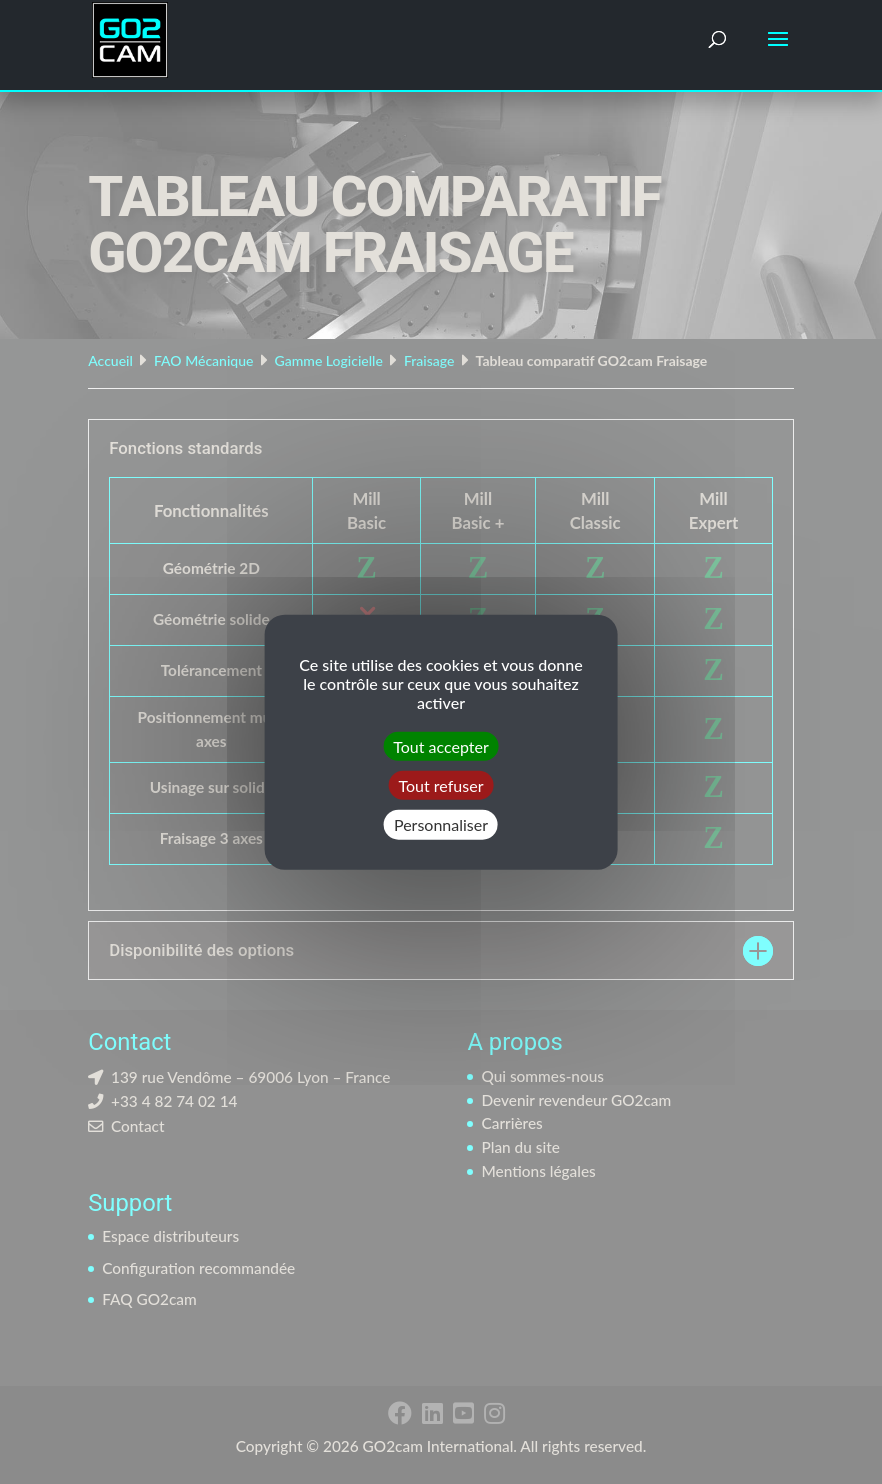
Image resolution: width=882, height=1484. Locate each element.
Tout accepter (441, 746)
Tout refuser (441, 785)
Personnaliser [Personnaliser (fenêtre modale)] (441, 824)
